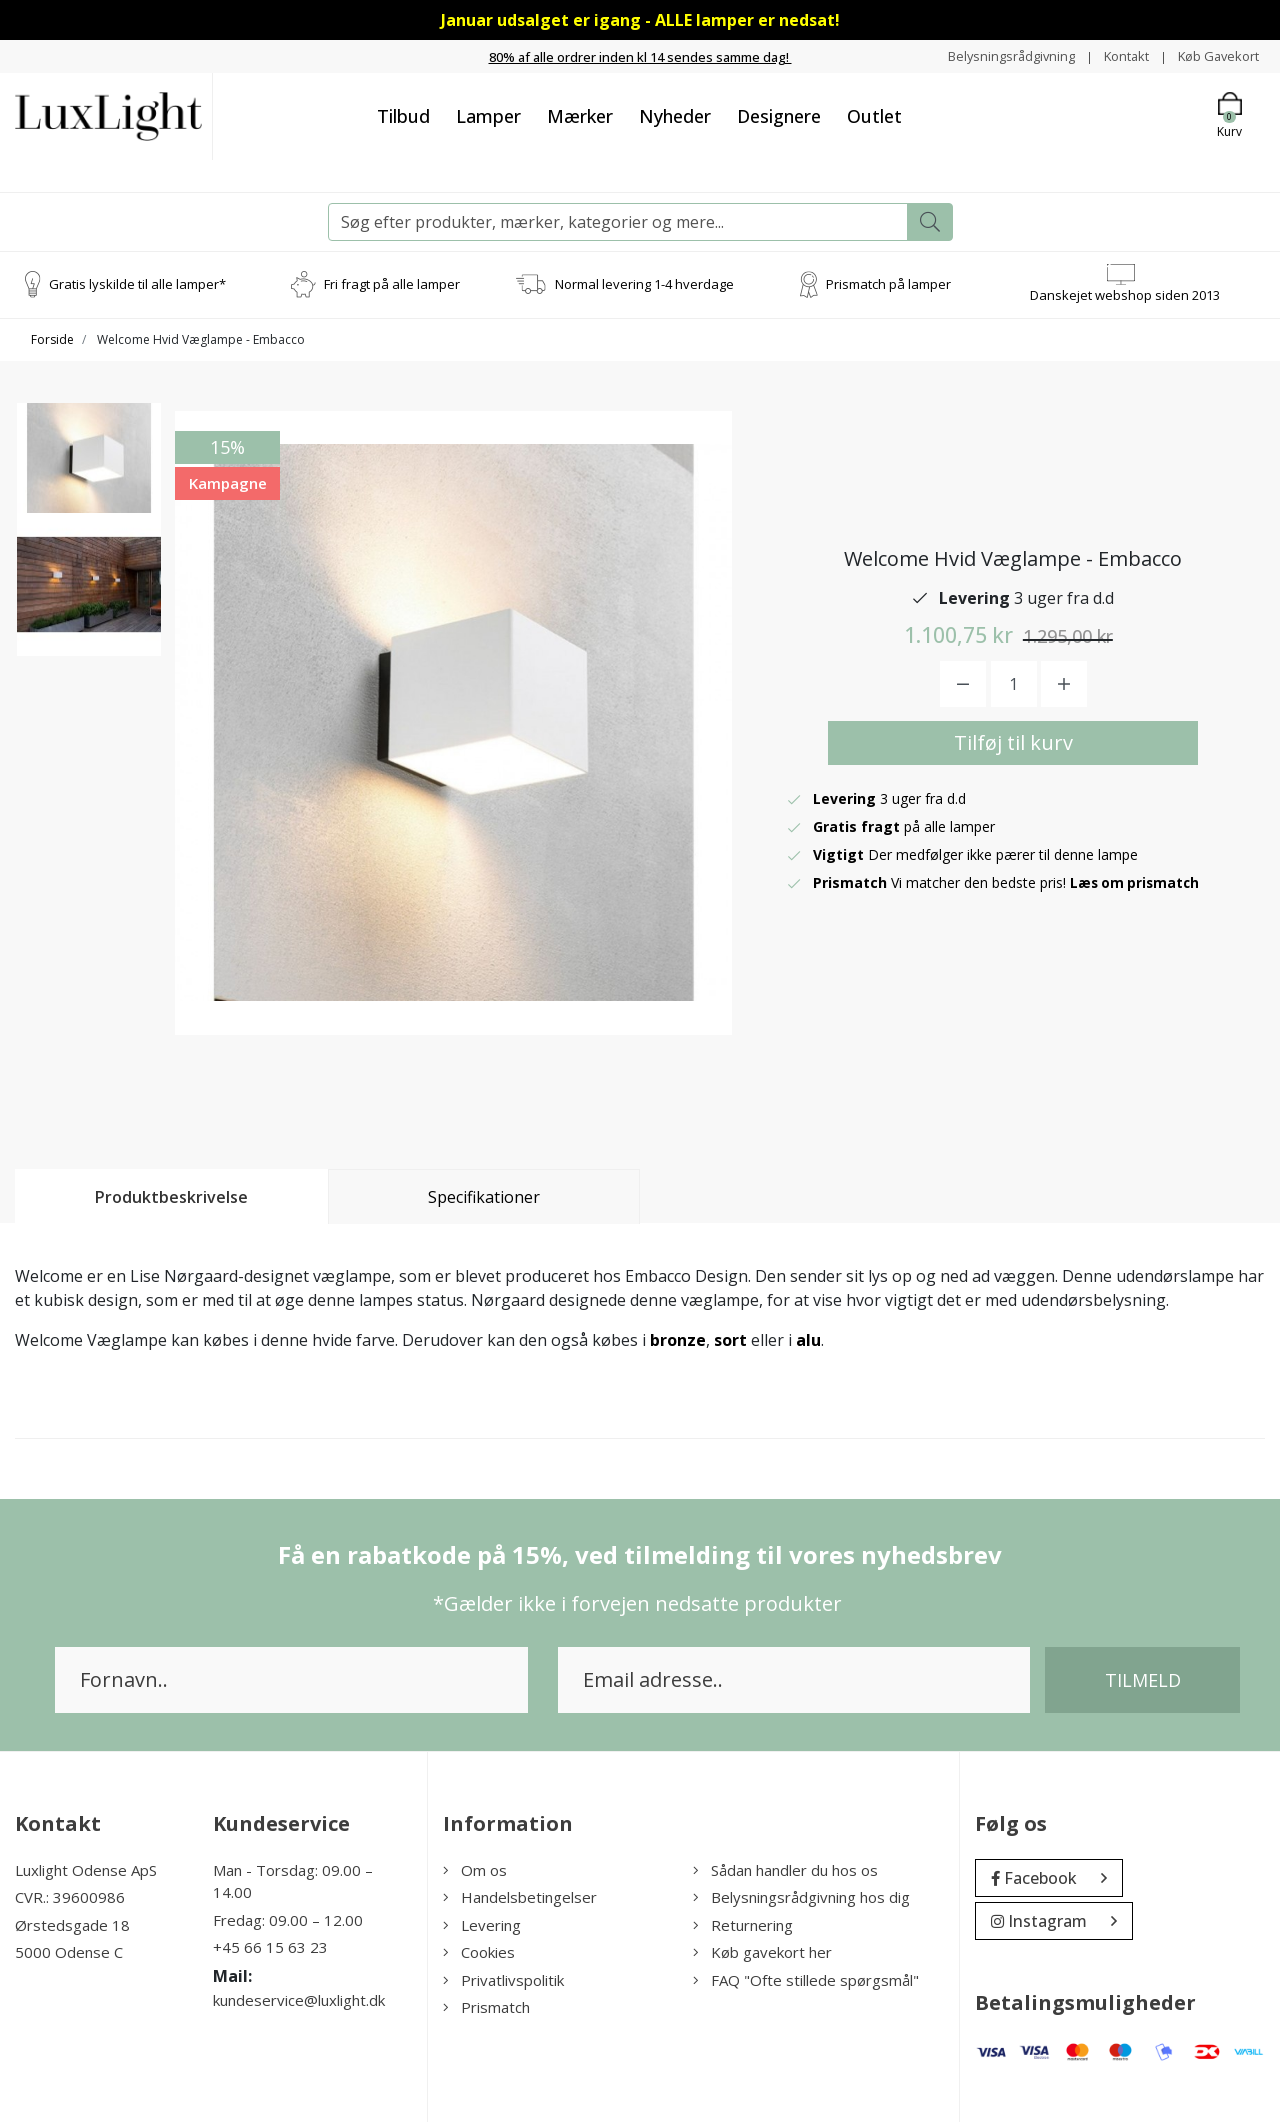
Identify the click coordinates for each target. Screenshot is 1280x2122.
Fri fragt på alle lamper (392, 284)
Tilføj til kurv (1013, 742)
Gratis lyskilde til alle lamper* (137, 284)
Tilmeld (1143, 1680)
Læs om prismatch (1137, 882)
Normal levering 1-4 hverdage (644, 284)
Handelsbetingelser (520, 1897)
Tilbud (403, 116)
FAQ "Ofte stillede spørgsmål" (806, 1980)
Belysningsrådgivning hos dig (801, 1897)
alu (808, 1340)
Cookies (479, 1952)
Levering (482, 1925)
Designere (779, 116)
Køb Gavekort (1214, 55)
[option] (89, 483)
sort (730, 1340)
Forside (52, 339)
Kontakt (1115, 55)
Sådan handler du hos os (785, 1870)
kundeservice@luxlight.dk (299, 2000)
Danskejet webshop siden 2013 (1125, 295)
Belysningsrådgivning (993, 55)
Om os (475, 1870)
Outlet (874, 116)
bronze (678, 1340)
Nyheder (675, 116)
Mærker (580, 116)
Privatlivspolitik (503, 1980)
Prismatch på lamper (888, 284)
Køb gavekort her (762, 1952)
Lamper (488, 116)
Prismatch (486, 2007)
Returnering (743, 1925)
